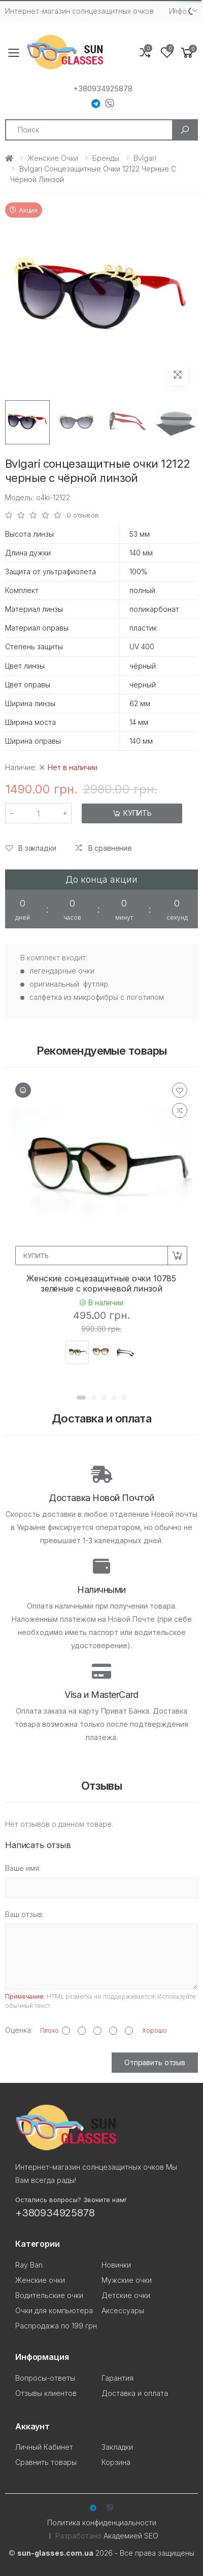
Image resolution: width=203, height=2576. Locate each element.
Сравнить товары (46, 2462)
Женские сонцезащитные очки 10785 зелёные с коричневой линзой (101, 1283)
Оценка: (18, 2030)
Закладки (117, 2447)
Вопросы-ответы (45, 2378)
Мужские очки (126, 2280)
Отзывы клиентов (46, 2393)
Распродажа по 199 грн (56, 2325)
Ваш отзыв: (24, 1914)
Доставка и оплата (134, 2393)
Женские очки (52, 158)
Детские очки (125, 2295)
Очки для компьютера (54, 2310)
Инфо (178, 11)
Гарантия (117, 2378)
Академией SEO (131, 2535)
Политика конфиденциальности (101, 2522)
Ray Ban (29, 2264)
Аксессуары (122, 2310)
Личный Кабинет (44, 2447)
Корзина (115, 2462)
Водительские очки (49, 2295)
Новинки (116, 2264)
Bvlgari (144, 158)
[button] (187, 53)
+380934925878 (102, 88)
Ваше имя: (23, 1868)
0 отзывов (82, 515)
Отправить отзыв (154, 2062)
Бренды (105, 158)
